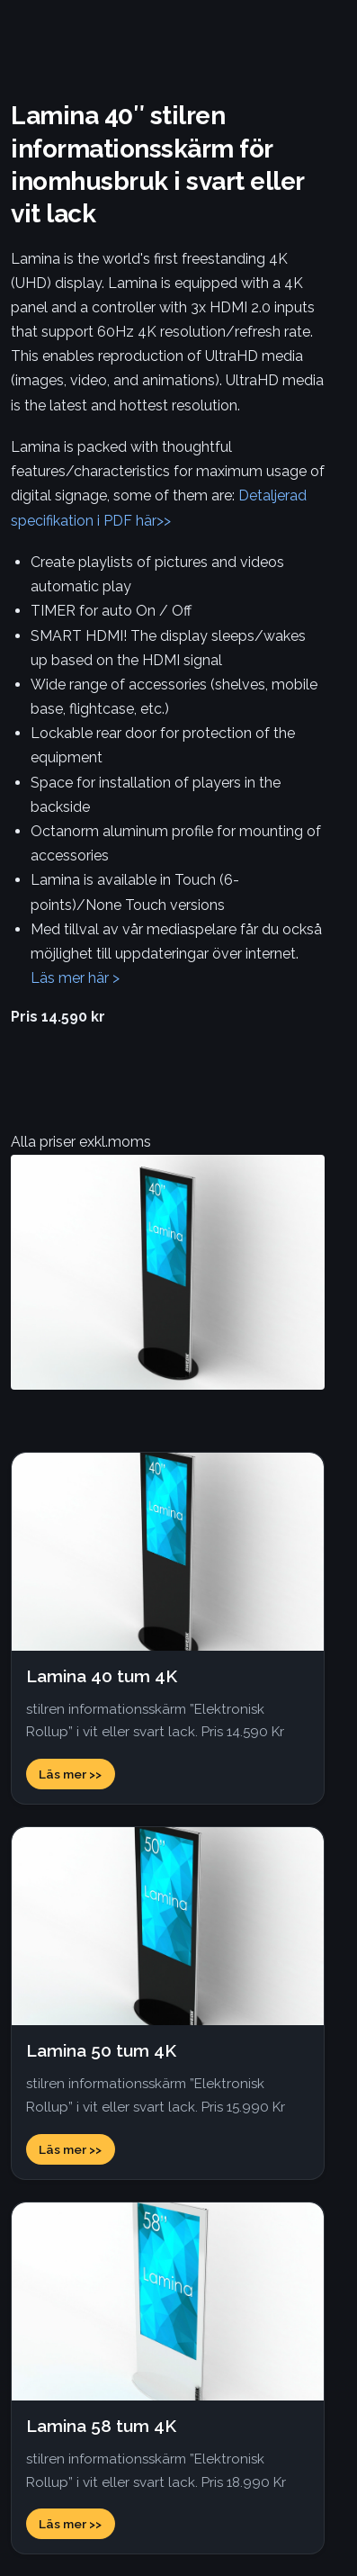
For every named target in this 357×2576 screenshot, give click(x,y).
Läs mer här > (75, 977)
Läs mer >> (70, 1774)
